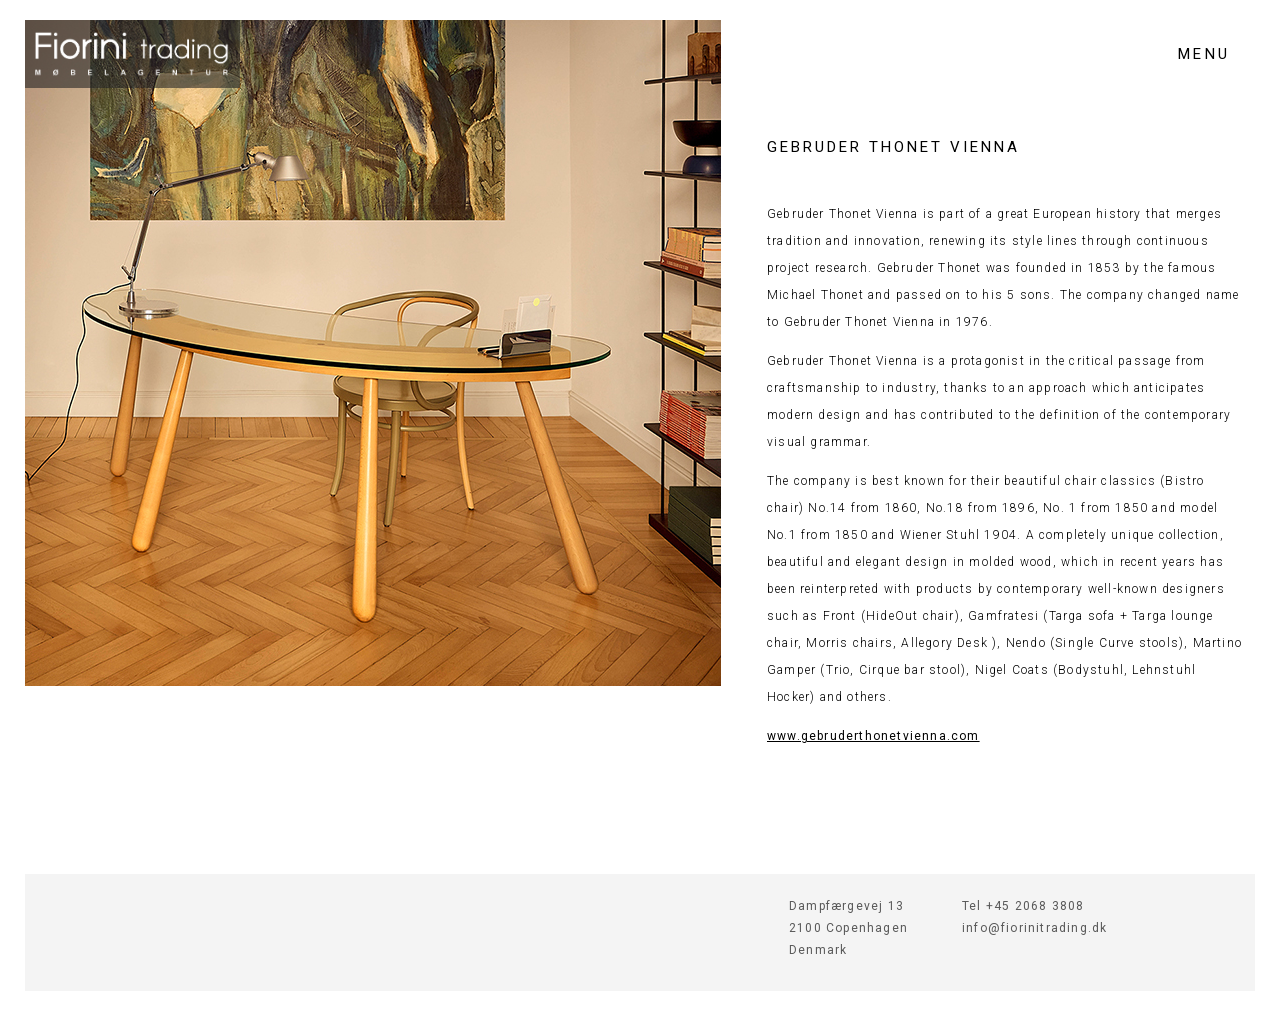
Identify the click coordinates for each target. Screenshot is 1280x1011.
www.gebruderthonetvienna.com (873, 736)
